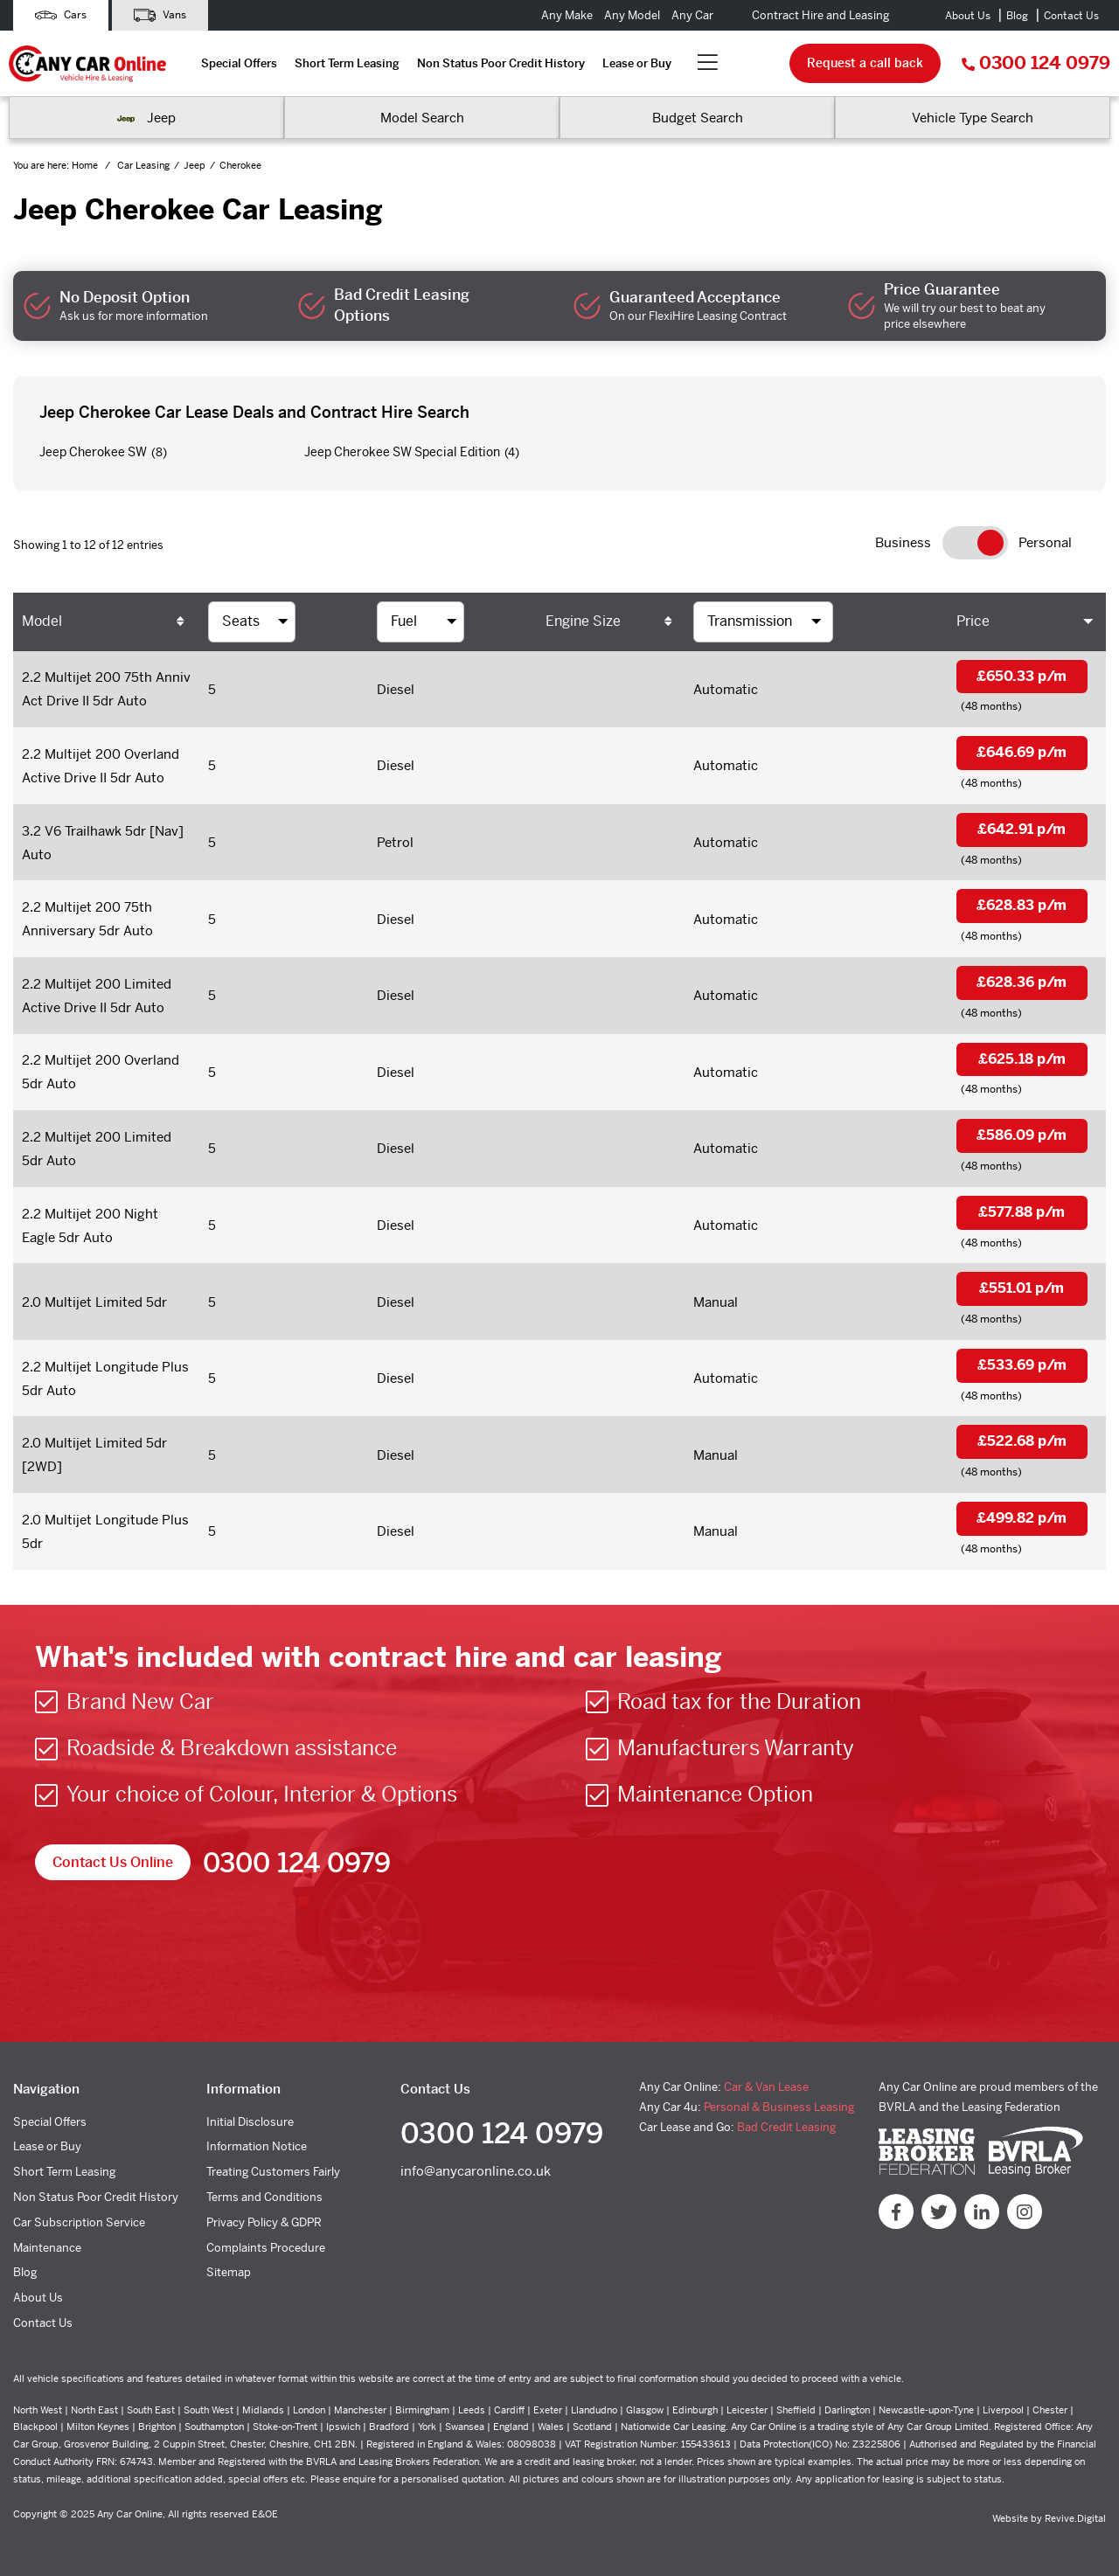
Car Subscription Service (79, 2222)
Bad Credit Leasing (786, 2127)
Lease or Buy (636, 63)
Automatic (725, 689)
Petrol (395, 842)
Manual (715, 1302)
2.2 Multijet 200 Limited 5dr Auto (96, 1148)
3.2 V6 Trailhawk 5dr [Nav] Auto (103, 843)
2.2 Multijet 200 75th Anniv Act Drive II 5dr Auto (106, 689)
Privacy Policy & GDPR (264, 2222)
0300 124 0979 (1036, 63)
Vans (160, 15)
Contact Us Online (112, 1862)
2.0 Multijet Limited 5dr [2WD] (94, 1454)
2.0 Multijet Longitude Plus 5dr (105, 1531)
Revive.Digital (1075, 2518)
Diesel (395, 689)
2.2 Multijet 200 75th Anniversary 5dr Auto (87, 919)
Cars (61, 15)
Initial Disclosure (250, 2121)
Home (86, 165)
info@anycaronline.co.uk (475, 2171)
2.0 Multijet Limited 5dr (94, 1302)
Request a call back (865, 63)
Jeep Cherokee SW (93, 452)
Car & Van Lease (766, 2087)
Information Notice (256, 2146)
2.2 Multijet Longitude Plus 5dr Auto (105, 1378)
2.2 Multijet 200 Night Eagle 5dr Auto (90, 1225)
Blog (1017, 16)
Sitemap (228, 2272)
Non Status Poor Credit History (501, 63)
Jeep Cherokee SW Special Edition (402, 452)
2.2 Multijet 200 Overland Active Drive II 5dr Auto (100, 766)
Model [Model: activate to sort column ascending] (42, 621)
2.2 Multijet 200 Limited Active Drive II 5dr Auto (96, 996)
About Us (967, 16)
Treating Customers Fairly (273, 2171)
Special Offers (239, 63)
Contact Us (1071, 16)
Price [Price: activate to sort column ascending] (973, 621)
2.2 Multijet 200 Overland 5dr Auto (100, 1072)
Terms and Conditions (264, 2197)
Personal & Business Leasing (779, 2107)
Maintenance (47, 2247)
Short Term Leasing (347, 63)
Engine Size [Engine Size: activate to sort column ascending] (583, 621)
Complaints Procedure (265, 2247)
